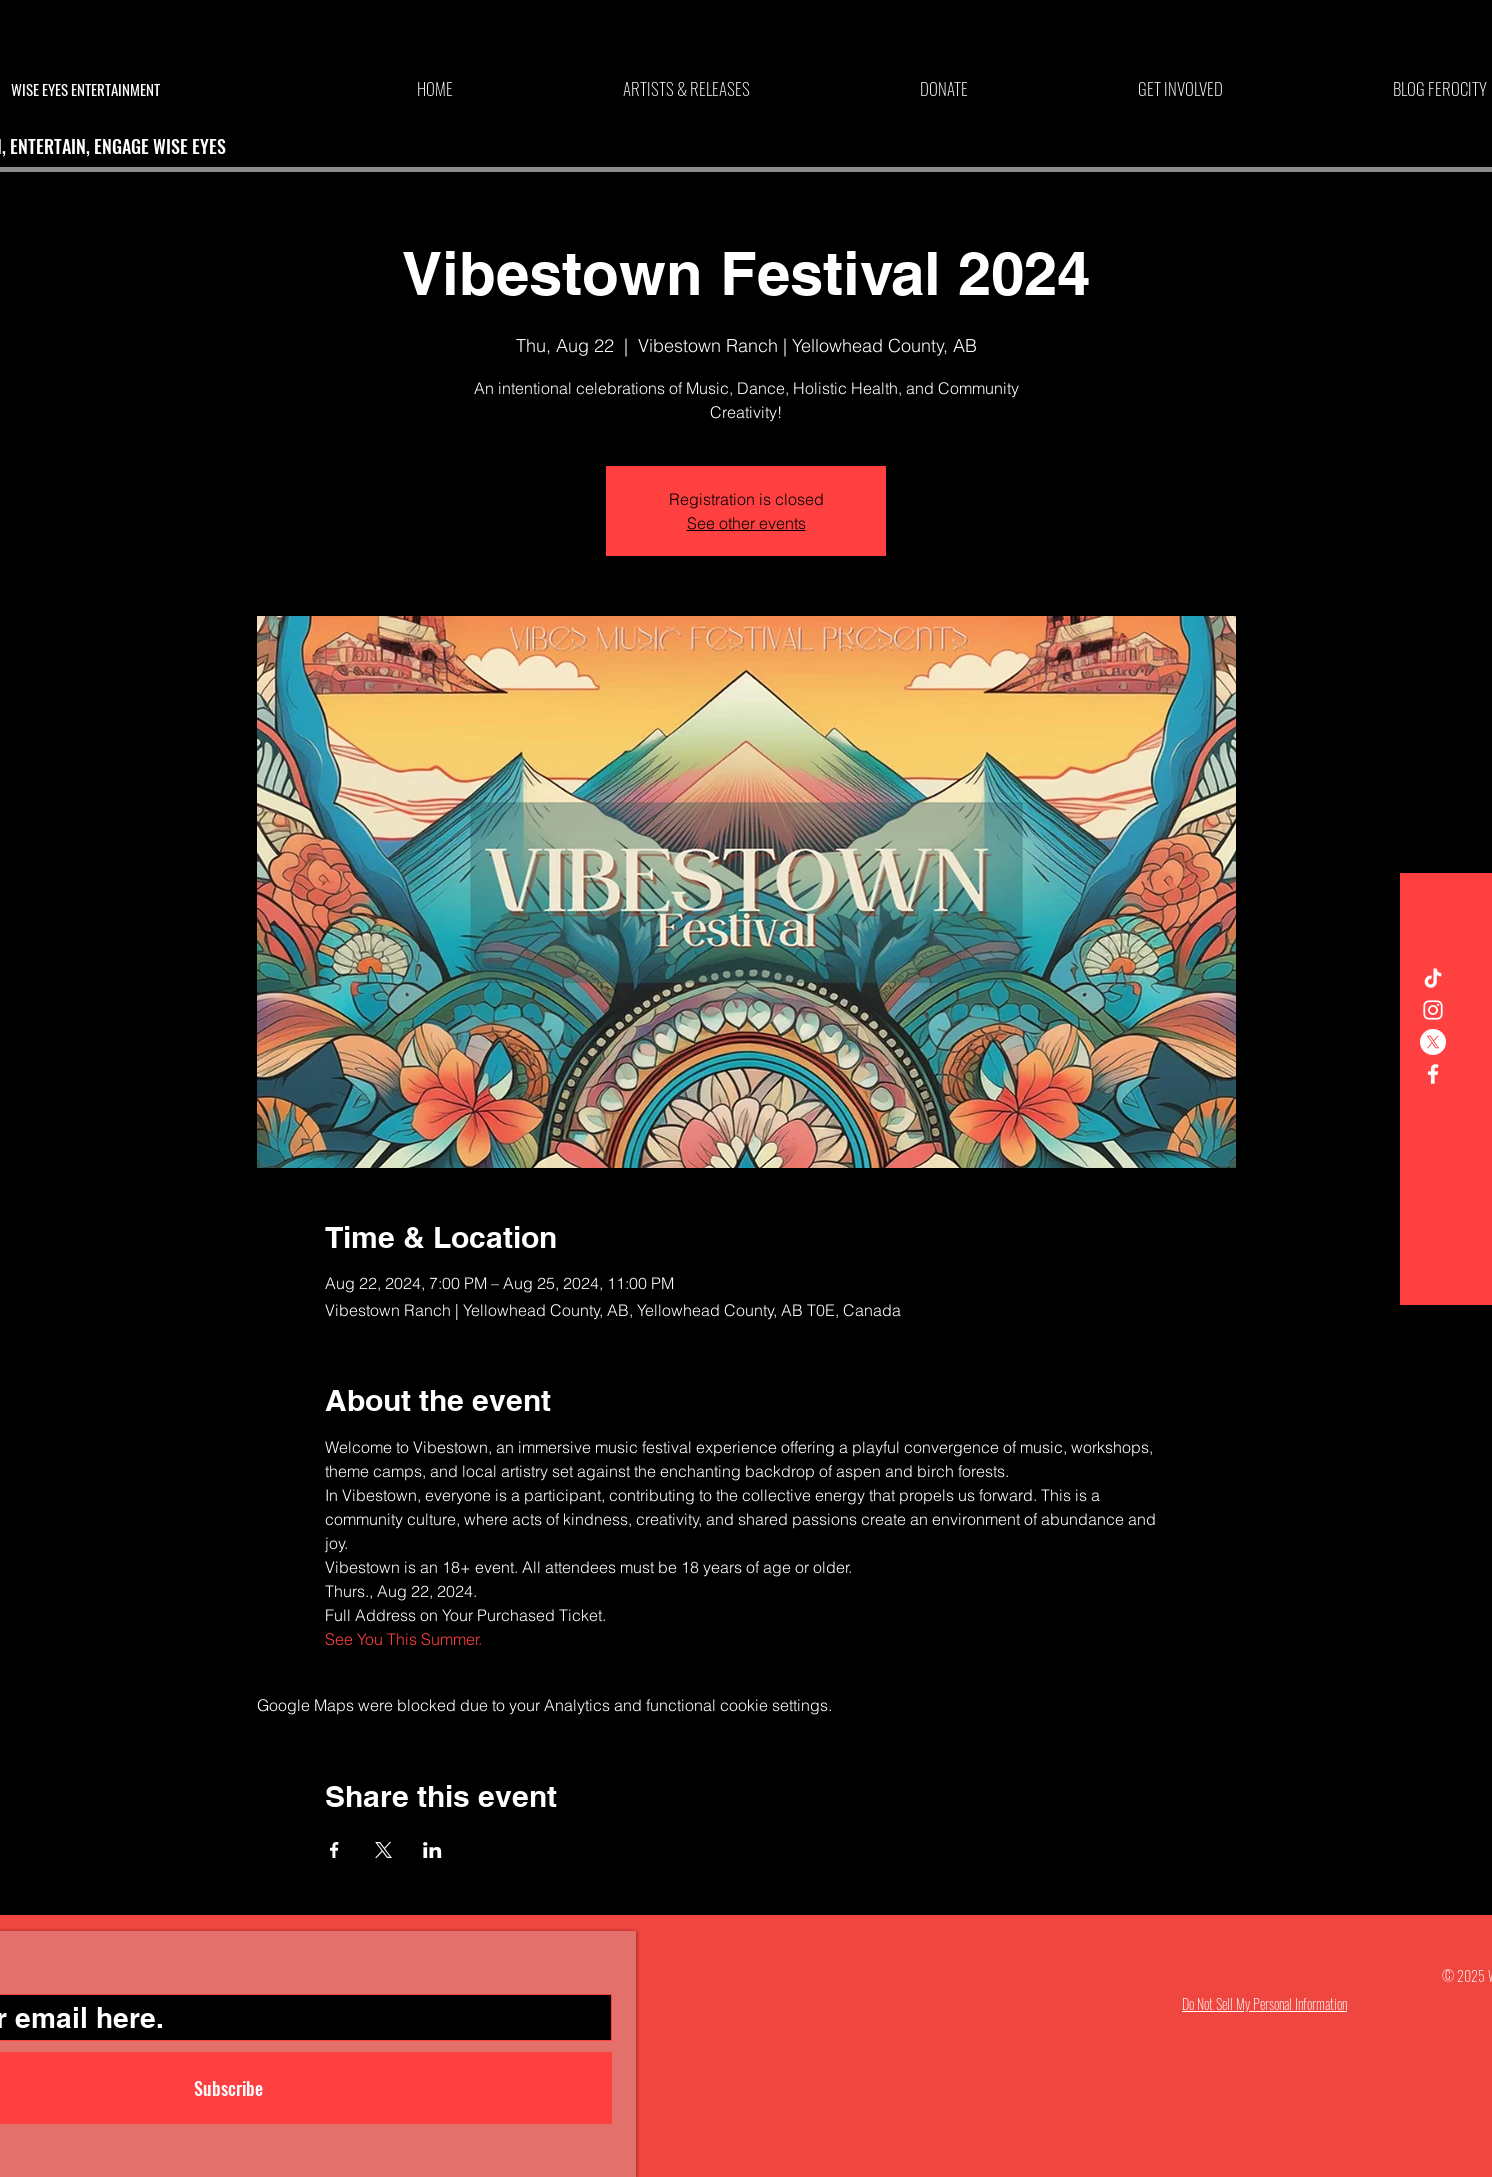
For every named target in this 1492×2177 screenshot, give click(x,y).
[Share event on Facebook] (334, 1850)
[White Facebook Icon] (1433, 1074)
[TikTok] (1433, 978)
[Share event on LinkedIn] (432, 1850)
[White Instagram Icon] (1433, 1010)
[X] (1433, 1042)
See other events (746, 523)
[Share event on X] (383, 1850)
